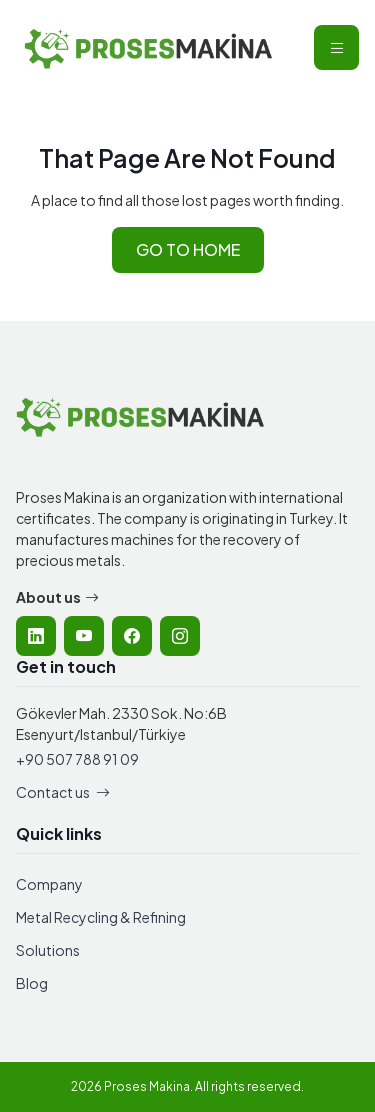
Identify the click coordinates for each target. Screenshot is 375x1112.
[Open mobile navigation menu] (336, 47)
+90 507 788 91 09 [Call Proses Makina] (77, 759)
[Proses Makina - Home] (149, 47)
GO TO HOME (188, 249)
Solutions (48, 950)
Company (49, 884)
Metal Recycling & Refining (101, 917)
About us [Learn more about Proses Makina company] (57, 597)
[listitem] (36, 636)
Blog (32, 983)
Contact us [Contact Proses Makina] (63, 792)
